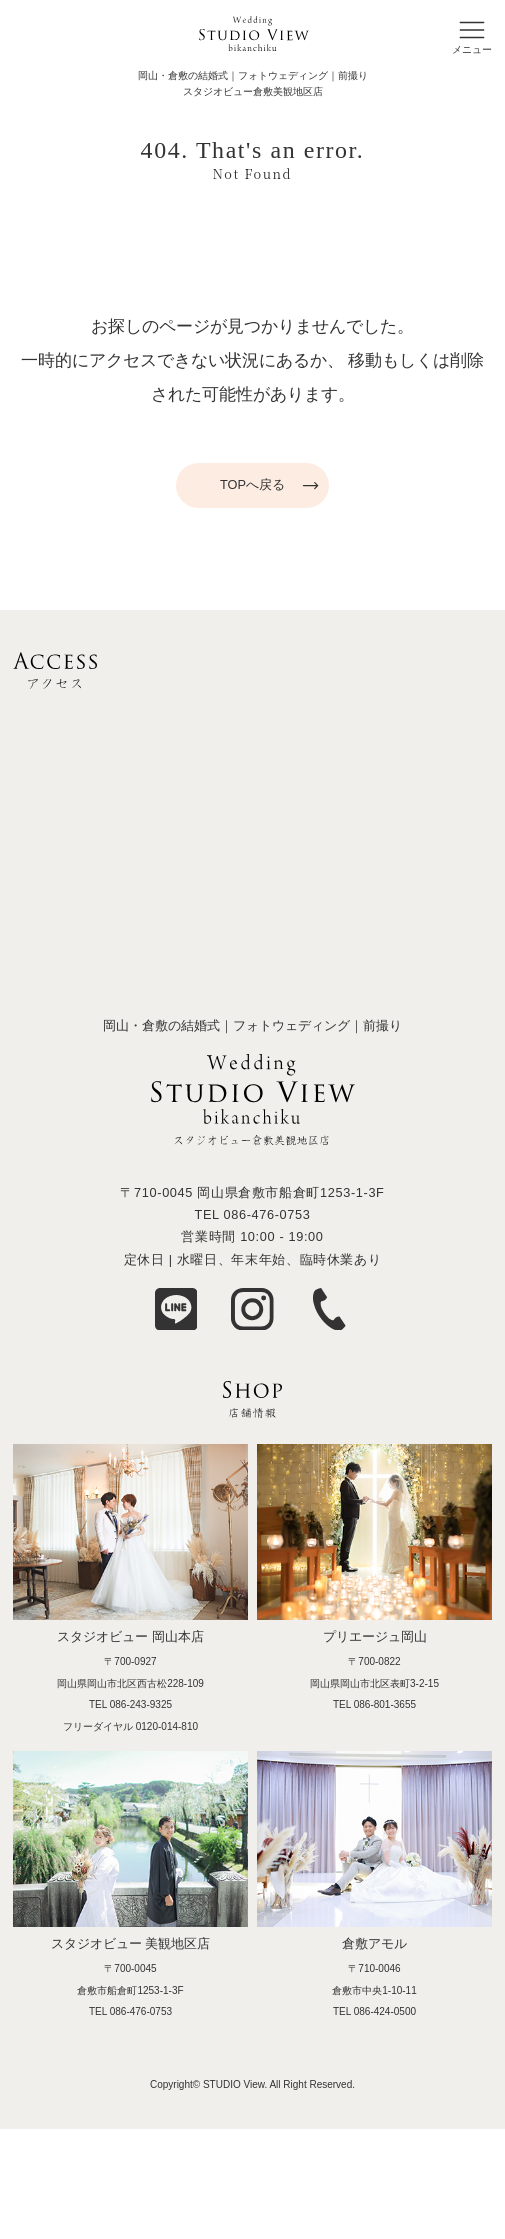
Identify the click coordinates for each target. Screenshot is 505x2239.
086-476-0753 (266, 1214)
